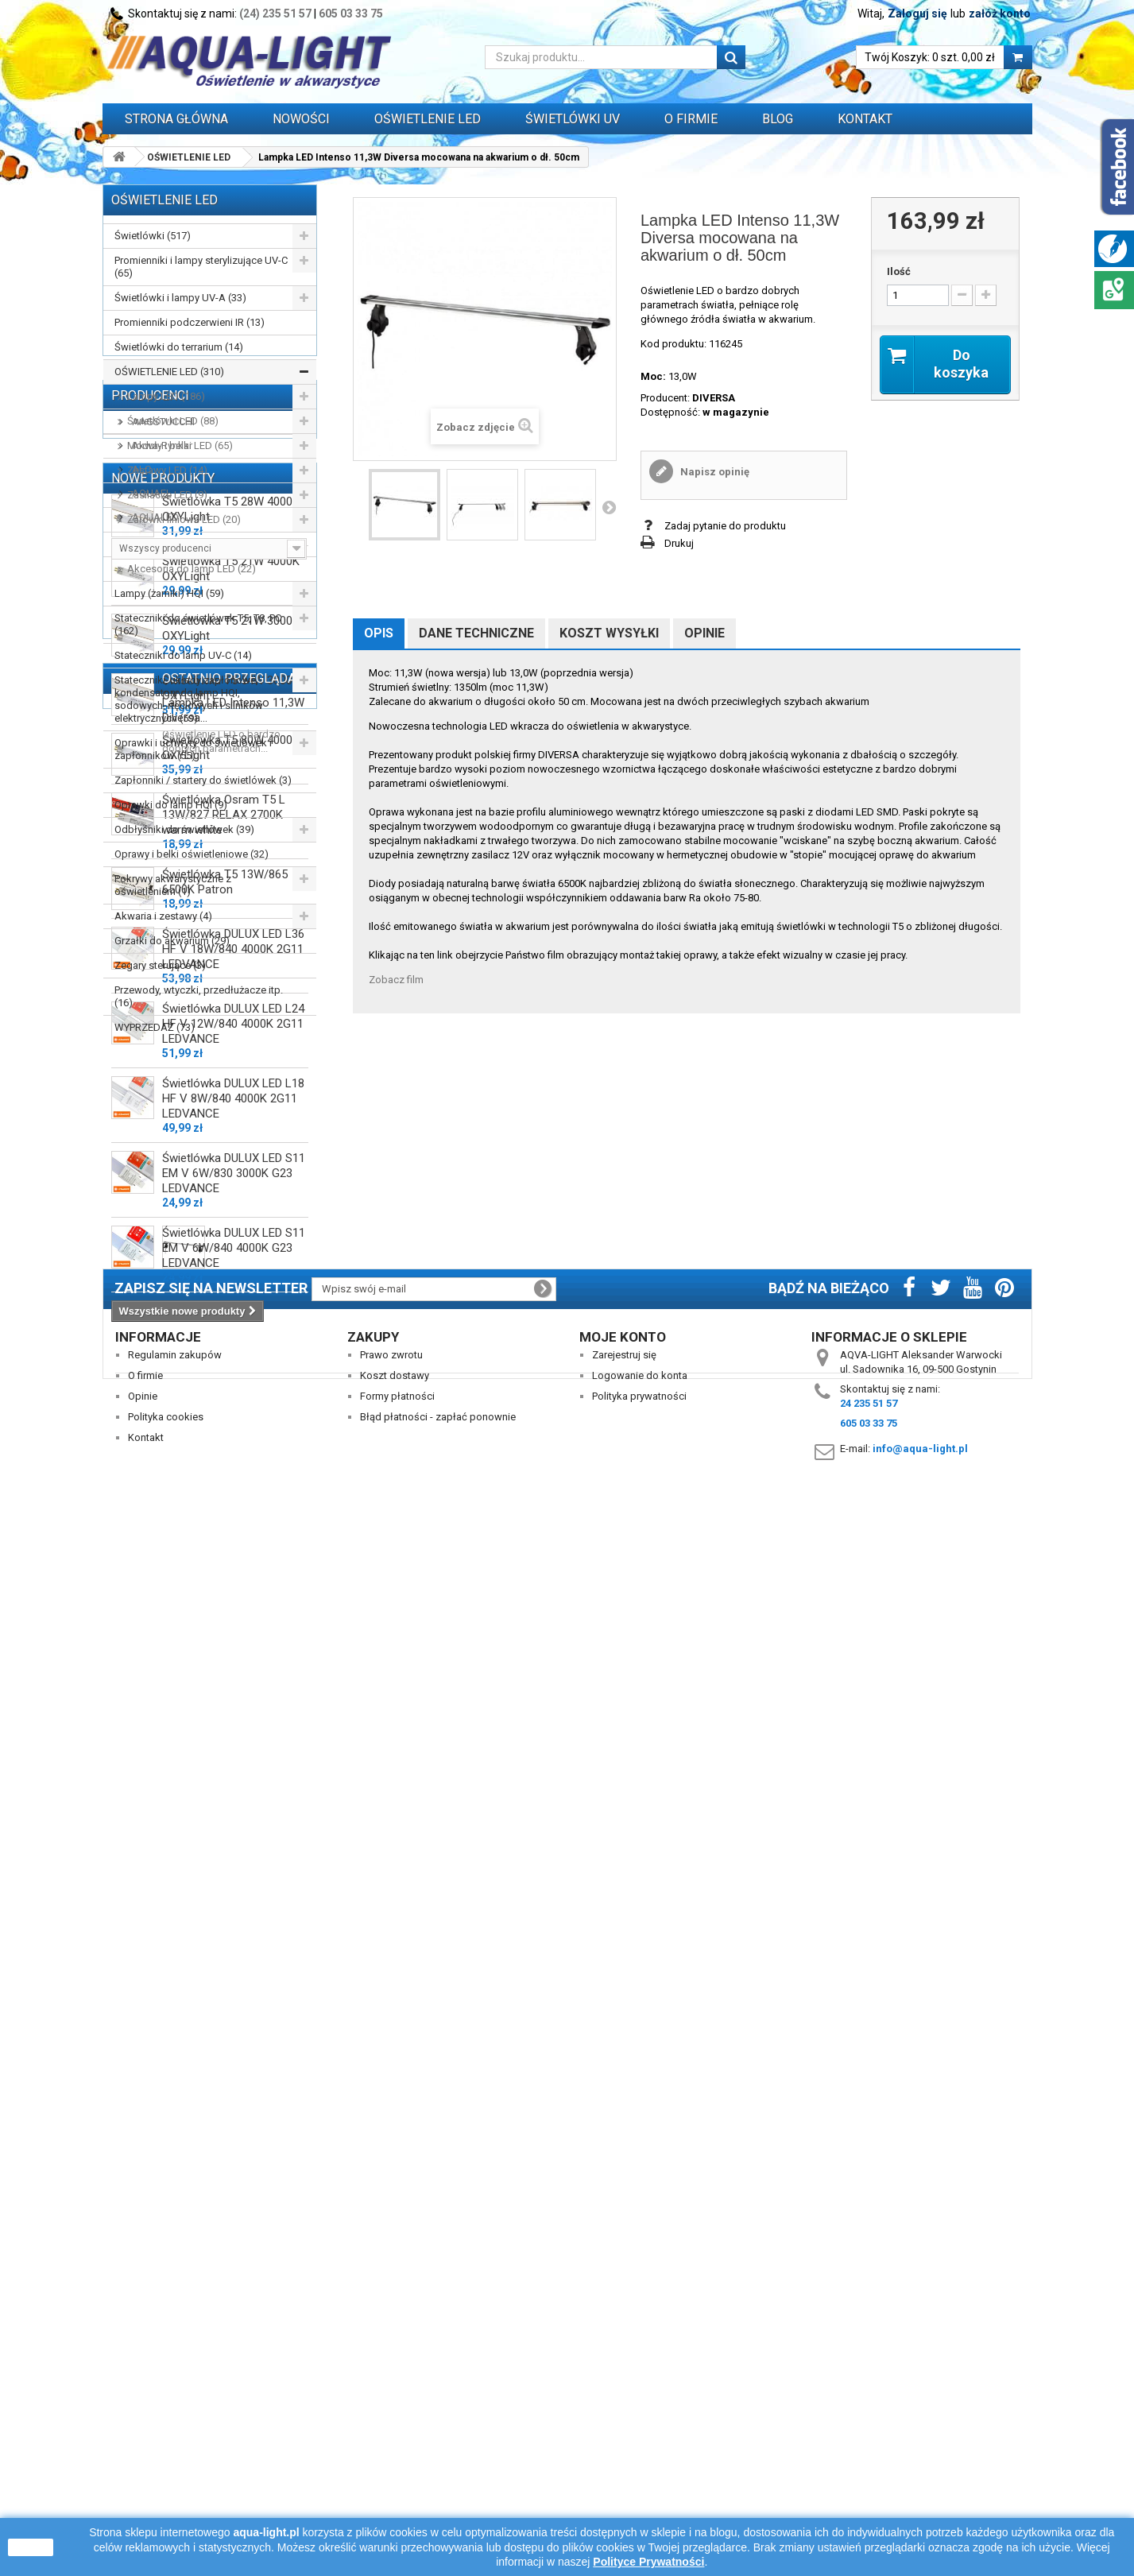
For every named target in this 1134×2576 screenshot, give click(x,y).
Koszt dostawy (394, 2421)
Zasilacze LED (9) (167, 495)
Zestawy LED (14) (167, 470)
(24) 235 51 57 (275, 13)
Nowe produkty (163, 1292)
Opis (378, 633)
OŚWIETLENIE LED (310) (169, 372)
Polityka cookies (165, 2462)
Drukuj (679, 543)
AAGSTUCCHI (162, 1106)
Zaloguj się (917, 13)
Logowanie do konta (639, 2421)
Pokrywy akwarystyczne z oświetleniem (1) (172, 885)
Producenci (150, 1079)
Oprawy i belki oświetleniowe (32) (191, 854)
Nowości (301, 118)
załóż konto (1000, 13)
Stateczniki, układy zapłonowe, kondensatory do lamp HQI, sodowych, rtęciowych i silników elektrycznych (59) (188, 699)
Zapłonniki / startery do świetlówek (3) (203, 780)
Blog (777, 118)
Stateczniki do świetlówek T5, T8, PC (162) (197, 624)
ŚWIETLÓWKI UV (572, 118)
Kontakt (865, 118)
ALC (140, 1154)
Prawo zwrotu (391, 2400)
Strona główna (176, 118)
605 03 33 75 (351, 13)
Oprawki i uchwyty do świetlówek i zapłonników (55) (193, 749)
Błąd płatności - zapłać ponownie (438, 2462)
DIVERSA (713, 398)
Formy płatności (397, 2441)
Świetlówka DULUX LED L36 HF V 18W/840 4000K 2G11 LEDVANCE (233, 1770)
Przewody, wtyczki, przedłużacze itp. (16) (198, 996)
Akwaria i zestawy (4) (163, 916)
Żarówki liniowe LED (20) (184, 519)
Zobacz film (396, 980)
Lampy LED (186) (166, 396)
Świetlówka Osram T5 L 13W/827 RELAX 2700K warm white (223, 1635)
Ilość (899, 271)
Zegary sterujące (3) (160, 965)
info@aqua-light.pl (920, 2494)
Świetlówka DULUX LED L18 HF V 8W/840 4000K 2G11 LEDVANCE (233, 1919)
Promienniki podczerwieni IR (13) (189, 322)
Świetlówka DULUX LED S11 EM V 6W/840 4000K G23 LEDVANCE (233, 2069)
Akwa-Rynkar (161, 1130)
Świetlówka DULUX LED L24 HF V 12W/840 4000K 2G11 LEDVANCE (233, 1845)
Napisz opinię (713, 472)
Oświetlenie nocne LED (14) (190, 544)
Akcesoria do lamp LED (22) (191, 569)
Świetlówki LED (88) (173, 421)
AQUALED (154, 1201)
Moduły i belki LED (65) (180, 445)
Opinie (704, 633)
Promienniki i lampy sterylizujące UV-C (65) (201, 266)
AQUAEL (151, 1177)
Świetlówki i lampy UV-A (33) (180, 298)
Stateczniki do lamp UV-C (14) (183, 655)
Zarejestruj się (624, 2400)
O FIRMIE (691, 118)
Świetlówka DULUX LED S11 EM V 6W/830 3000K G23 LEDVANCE (233, 1994)
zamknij (30, 2547)
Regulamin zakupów (175, 2400)
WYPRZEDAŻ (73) (154, 1027)
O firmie (145, 2421)
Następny (609, 507)
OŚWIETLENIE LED (427, 118)
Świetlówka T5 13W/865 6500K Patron (225, 1703)
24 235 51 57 (868, 2448)
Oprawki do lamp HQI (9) (170, 805)
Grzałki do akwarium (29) (172, 941)
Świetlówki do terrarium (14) (178, 347)
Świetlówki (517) (152, 236)
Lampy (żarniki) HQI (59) (169, 593)
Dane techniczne (476, 633)
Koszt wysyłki (609, 633)
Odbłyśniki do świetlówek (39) (184, 829)
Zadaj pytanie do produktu (725, 526)
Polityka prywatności (639, 2441)
